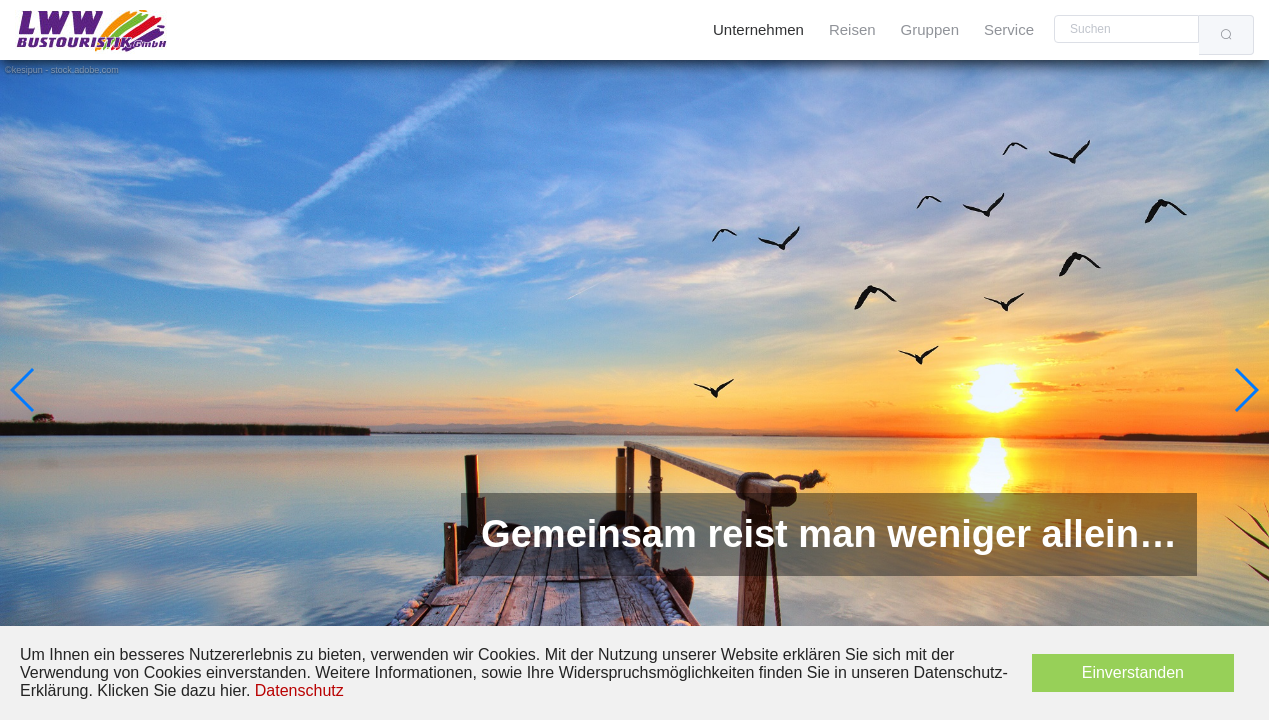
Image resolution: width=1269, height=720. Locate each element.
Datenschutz (299, 690)
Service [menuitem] (1009, 29)
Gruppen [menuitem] (930, 29)
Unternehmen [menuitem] (758, 29)
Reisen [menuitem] (852, 29)
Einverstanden (1133, 672)
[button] (23, 390)
